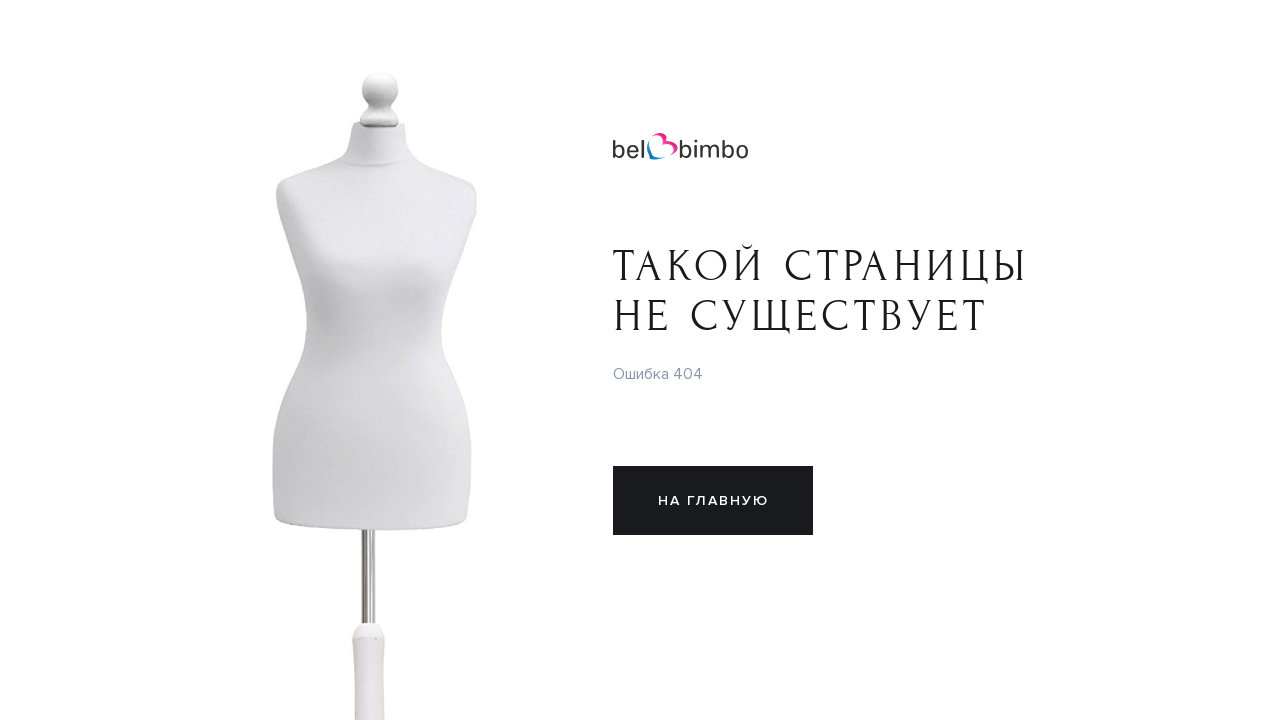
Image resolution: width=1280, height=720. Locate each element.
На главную (713, 500)
